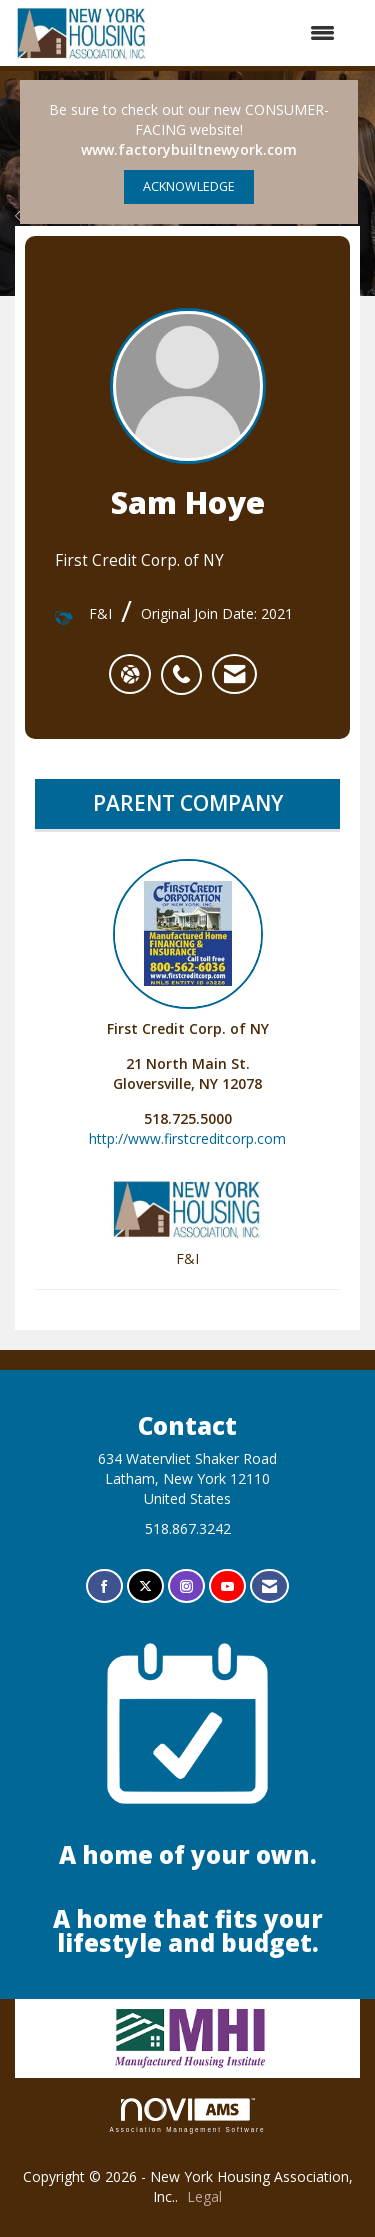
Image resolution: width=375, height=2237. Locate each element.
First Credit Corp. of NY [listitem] (188, 948)
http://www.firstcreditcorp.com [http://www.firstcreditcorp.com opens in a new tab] (187, 1138)
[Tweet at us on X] (145, 1586)
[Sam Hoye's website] (130, 674)
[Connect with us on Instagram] (186, 1586)
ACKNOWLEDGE (189, 186)
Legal (204, 2196)
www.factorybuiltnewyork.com (189, 149)
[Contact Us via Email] (269, 1586)
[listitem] (186, 664)
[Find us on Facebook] (104, 1586)
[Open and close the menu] (252, 33)
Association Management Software (188, 2115)
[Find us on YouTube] (227, 1586)
